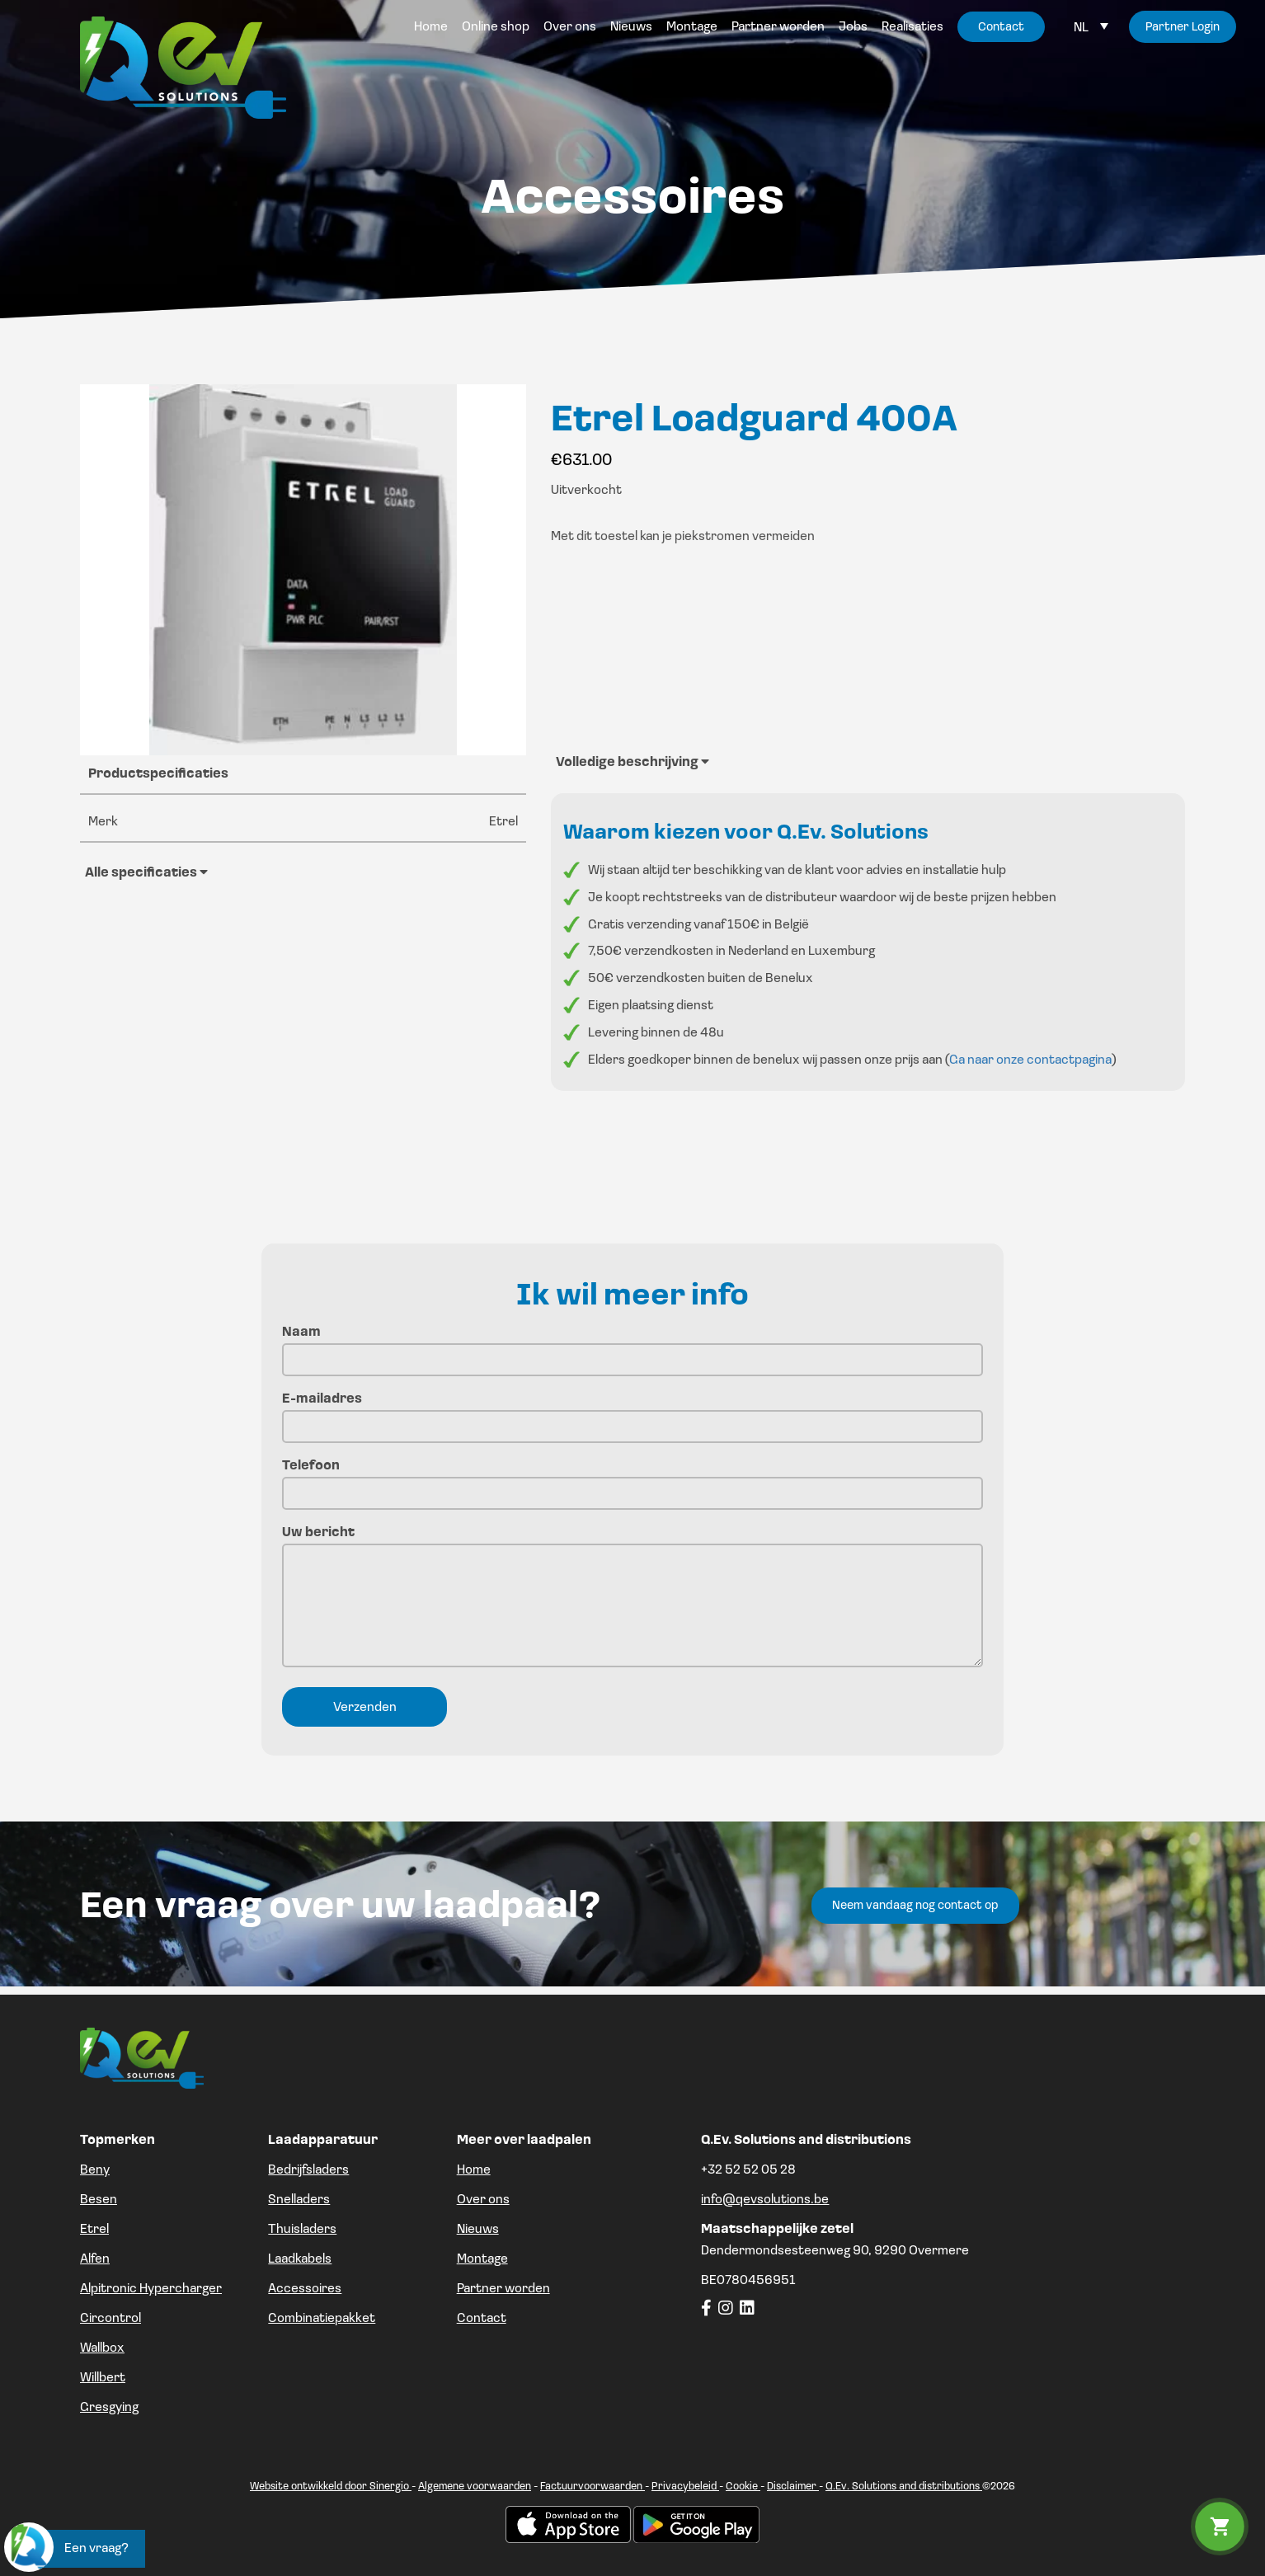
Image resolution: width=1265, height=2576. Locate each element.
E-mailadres (632, 1413)
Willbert (102, 2378)
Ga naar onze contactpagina (1030, 1060)
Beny (95, 2170)
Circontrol (110, 2318)
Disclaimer (793, 2486)
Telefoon (632, 1480)
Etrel (94, 2229)
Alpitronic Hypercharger (151, 2289)
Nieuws (478, 2229)
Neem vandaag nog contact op (915, 1906)
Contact (481, 2318)
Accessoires (304, 2289)
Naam (632, 1346)
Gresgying (109, 2407)
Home (474, 2170)
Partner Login (1182, 27)
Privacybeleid (685, 2486)
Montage (482, 2259)
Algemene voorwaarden (474, 2486)
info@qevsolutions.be (765, 2200)
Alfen (95, 2259)
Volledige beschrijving (632, 761)
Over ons (483, 2200)
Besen (98, 2200)
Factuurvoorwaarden (592, 2486)
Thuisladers (302, 2229)
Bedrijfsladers (308, 2170)
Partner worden (503, 2289)
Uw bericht (632, 1598)
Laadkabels (300, 2259)
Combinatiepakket (321, 2318)
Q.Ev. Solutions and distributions (903, 2486)
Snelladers (299, 2200)
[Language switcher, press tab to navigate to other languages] (1091, 28)
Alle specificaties (146, 872)
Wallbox (102, 2348)
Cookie (743, 2486)
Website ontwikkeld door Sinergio (330, 2486)
